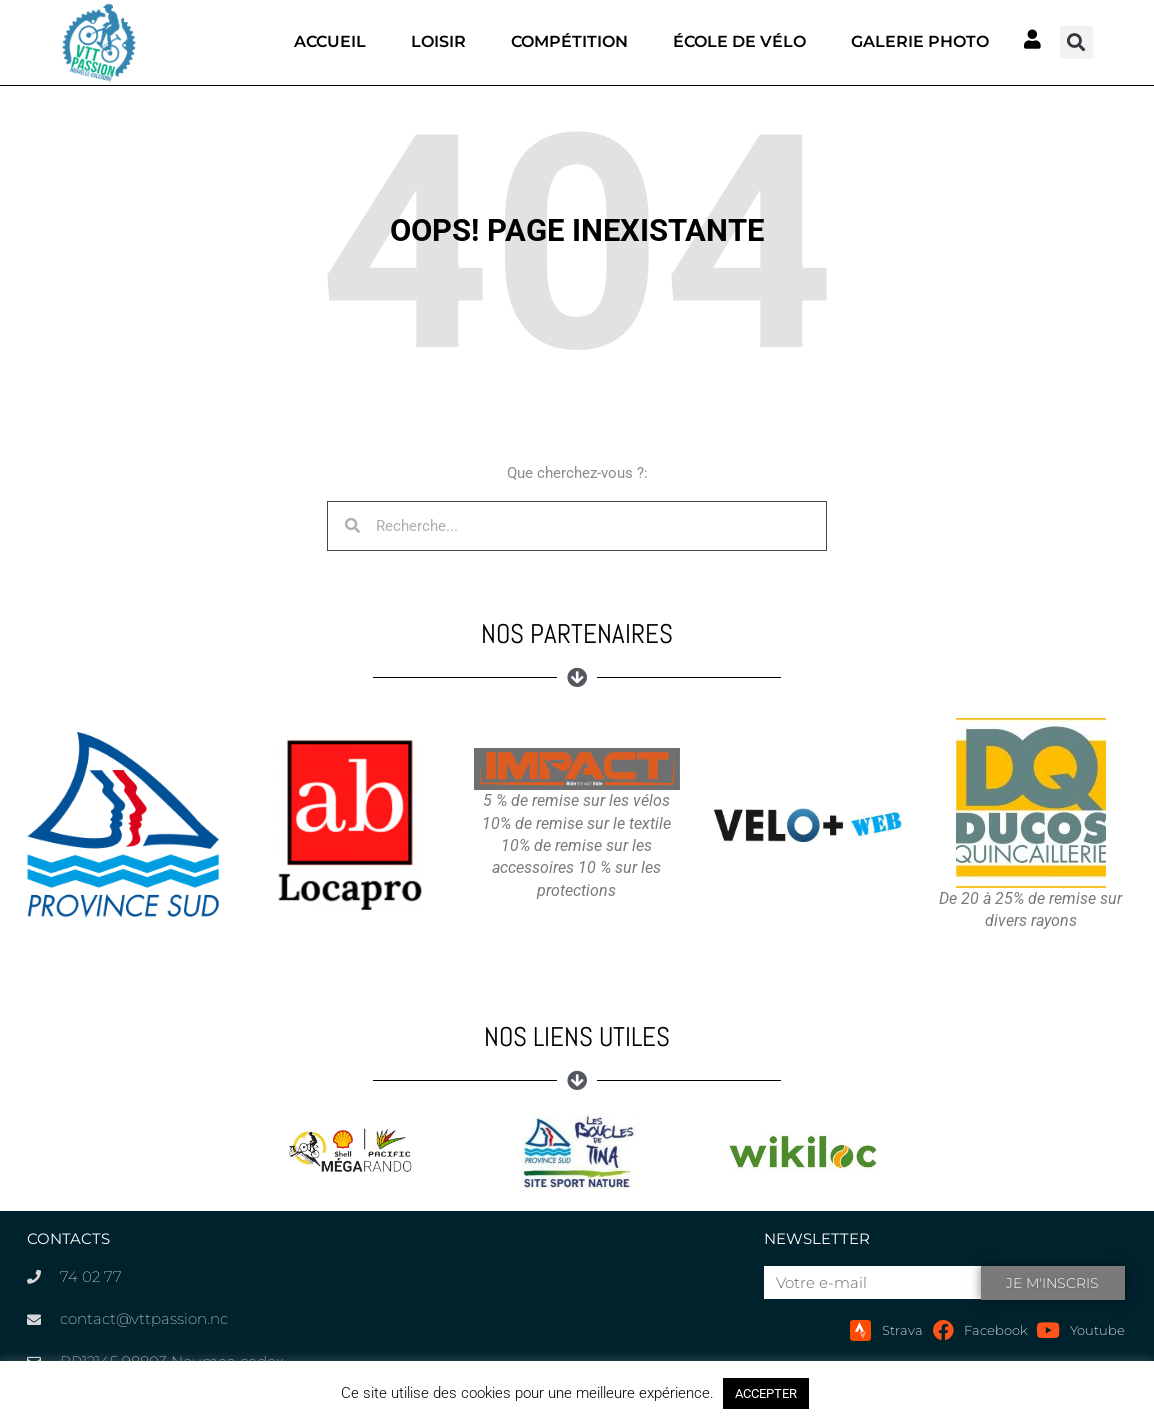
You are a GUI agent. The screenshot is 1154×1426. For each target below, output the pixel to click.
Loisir (438, 41)
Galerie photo (920, 41)
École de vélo (739, 41)
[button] (1076, 42)
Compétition (569, 41)
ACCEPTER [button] (766, 1393)
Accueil (330, 41)
